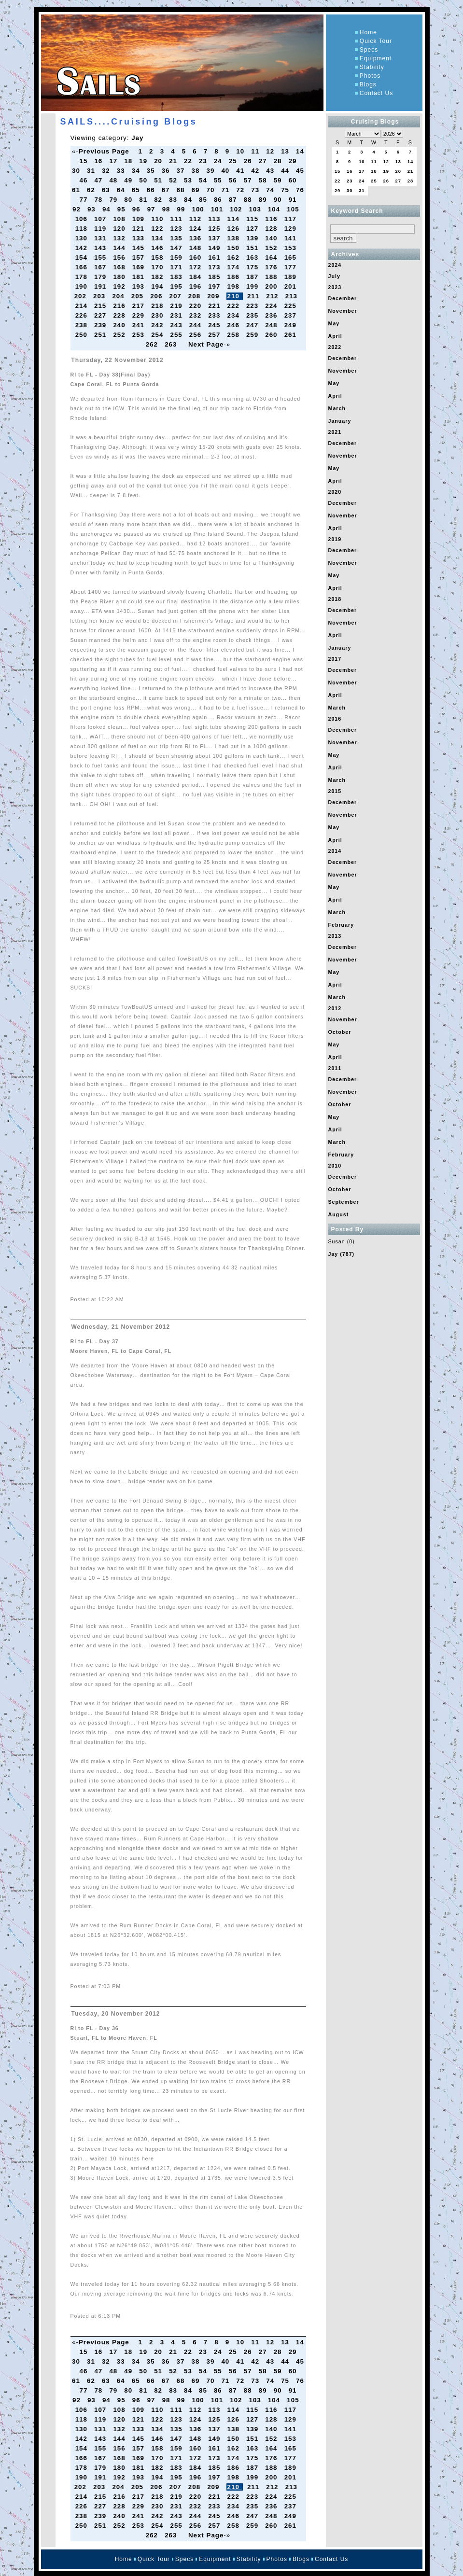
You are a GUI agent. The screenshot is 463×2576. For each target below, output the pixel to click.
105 (294, 209)
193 (139, 286)
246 (234, 325)
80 (129, 199)
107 (101, 219)
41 (241, 170)
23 (204, 161)
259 (253, 334)
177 (291, 267)
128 (272, 228)
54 (204, 180)
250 (82, 334)
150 (234, 247)
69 (197, 190)
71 (226, 190)
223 (253, 305)
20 (159, 161)
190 (82, 286)
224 (272, 305)
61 (77, 190)
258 (234, 334)
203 (100, 296)
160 (196, 257)
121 (139, 228)
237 (291, 315)
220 (196, 305)
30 (77, 170)
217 (139, 305)
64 (122, 190)
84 (189, 199)
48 (114, 180)
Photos (370, 75)
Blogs (368, 84)
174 (234, 267)
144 (120, 247)
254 (158, 334)
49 (129, 180)
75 (286, 190)
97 (152, 209)
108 (120, 219)
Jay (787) (341, 1254)
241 (139, 325)
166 (82, 267)
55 (219, 180)
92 (77, 209)
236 (272, 315)
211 (254, 296)
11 (256, 151)
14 (300, 151)
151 (253, 247)
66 (152, 190)
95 (122, 209)
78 (99, 199)
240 (120, 325)
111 (177, 219)
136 (196, 238)
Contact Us (376, 93)
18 (129, 161)
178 (82, 276)
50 (144, 180)
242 (158, 325)
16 (99, 161)
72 (241, 190)
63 (107, 190)
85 (204, 199)
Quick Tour (376, 41)
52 (174, 180)
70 (211, 190)
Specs (369, 49)
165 (291, 257)
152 (272, 247)
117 (291, 219)
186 (234, 276)
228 (120, 315)
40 (226, 170)
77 (85, 199)
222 (234, 305)
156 (120, 257)
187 (253, 276)
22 (189, 161)
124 (196, 228)
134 (158, 238)
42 (256, 170)
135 (177, 238)
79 (114, 199)
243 (177, 325)
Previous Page (104, 151)
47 (99, 180)
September (343, 1202)
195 (177, 286)
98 (167, 209)
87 (234, 199)
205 (138, 296)
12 (271, 151)
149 (215, 247)
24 (219, 161)
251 (101, 334)
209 (214, 296)
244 (196, 325)
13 (286, 151)
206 (157, 296)
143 (101, 247)
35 (152, 170)
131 (101, 238)
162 (234, 257)
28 (279, 161)
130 (82, 238)
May (334, 323)
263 (172, 344)
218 (158, 305)
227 (101, 315)
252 (120, 334)
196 (196, 286)
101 (218, 209)
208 (195, 296)
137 (215, 238)
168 (120, 267)
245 (215, 325)
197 (215, 286)
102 (237, 209)
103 (256, 209)
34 (137, 170)
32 (107, 170)
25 (234, 161)
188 (272, 276)
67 (167, 190)
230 (158, 315)
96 (137, 209)
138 (234, 238)
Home (368, 32)
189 (291, 276)
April (335, 336)
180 (120, 276)
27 (264, 161)
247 (253, 325)
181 (139, 276)
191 (101, 286)
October (339, 1032)
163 (253, 257)
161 (215, 257)
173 (215, 267)
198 (234, 286)
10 (241, 151)
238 (82, 325)
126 (234, 228)
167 (101, 267)
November (342, 311)
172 (196, 267)
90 (279, 199)
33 (122, 170)
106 (82, 219)
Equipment (376, 58)
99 (182, 209)
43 (271, 170)
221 (215, 305)
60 (294, 180)
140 (272, 238)
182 (158, 276)
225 (291, 305)
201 (291, 286)
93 (92, 209)
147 (177, 247)
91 (294, 199)
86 (219, 199)
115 (253, 219)
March (337, 408)
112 (196, 219)
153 (291, 247)
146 (158, 247)
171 (177, 267)
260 (272, 334)
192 (120, 286)
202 (81, 296)
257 (215, 334)
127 (253, 228)
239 (101, 325)
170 (158, 267)
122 (158, 228)
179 (101, 276)
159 (177, 257)
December (342, 298)
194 (158, 286)
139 (253, 238)
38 (197, 170)
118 (82, 228)
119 (101, 228)
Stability (372, 67)
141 (291, 238)
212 (273, 296)
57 (249, 180)
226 (82, 315)
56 (234, 180)
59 (279, 180)
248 (272, 325)
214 (82, 305)
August (338, 1214)
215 (101, 305)
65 (137, 190)
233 (215, 315)
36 (167, 170)
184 (196, 276)
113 (215, 219)
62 (92, 190)
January (339, 421)
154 (82, 257)
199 (253, 286)
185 (215, 276)
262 (153, 344)
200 (272, 286)
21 (174, 161)
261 (291, 334)
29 (294, 161)
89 (264, 199)
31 (92, 170)
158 (158, 257)
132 (120, 238)
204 (119, 296)
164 (272, 257)
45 (300, 170)
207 (176, 296)
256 (196, 334)
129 (291, 228)
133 (139, 238)
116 (272, 219)
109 (139, 219)
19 (144, 161)
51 (159, 180)
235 (253, 315)
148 (196, 247)
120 (120, 228)
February (341, 925)
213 (292, 296)
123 (177, 228)
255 (177, 334)
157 (139, 257)
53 (189, 180)
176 (272, 267)
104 (275, 209)
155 (101, 257)
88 (249, 199)
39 (211, 170)
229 (139, 315)
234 (234, 315)
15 (85, 161)
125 (215, 228)
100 (199, 209)
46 (85, 180)
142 (82, 247)
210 (234, 296)
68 (182, 190)
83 (174, 199)
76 (300, 190)
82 (159, 199)
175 (253, 267)
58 (264, 180)
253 (139, 334)
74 (271, 190)
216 (120, 305)
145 (139, 247)
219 (177, 305)
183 (177, 276)
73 (256, 190)
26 (249, 161)
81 (144, 199)
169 (139, 267)
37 (182, 170)
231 (177, 315)
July (334, 276)
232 (196, 315)
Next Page (206, 344)
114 (234, 219)
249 (291, 325)
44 (286, 170)
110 (158, 219)
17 (114, 161)
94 (107, 209)
